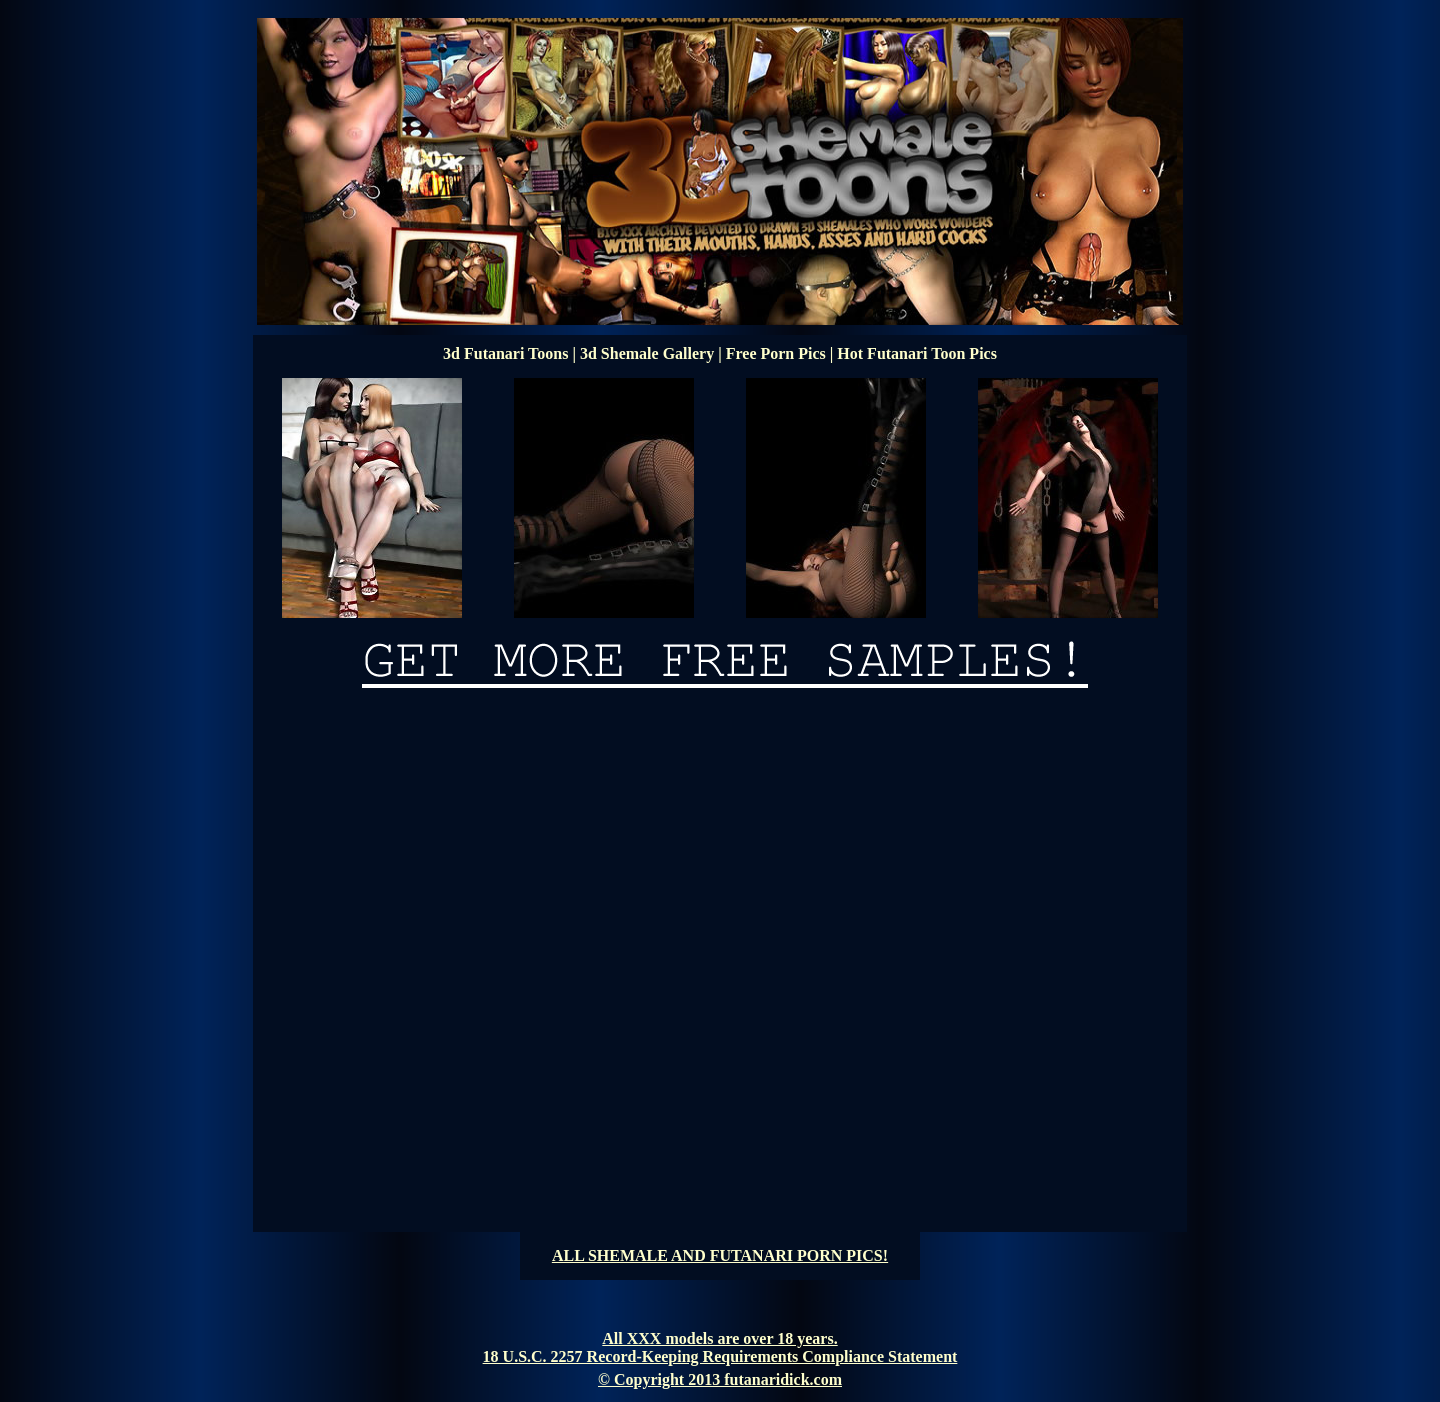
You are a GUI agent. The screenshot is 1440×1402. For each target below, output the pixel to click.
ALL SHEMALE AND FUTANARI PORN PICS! (720, 1255)
